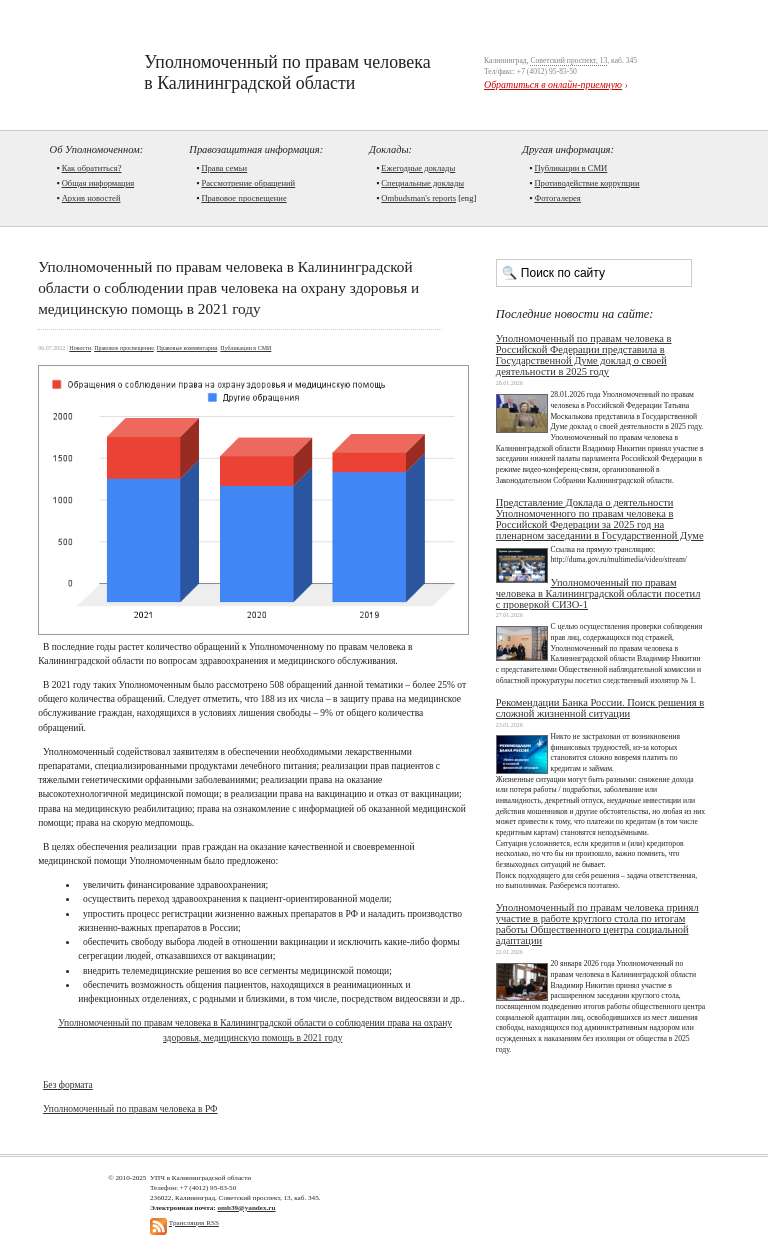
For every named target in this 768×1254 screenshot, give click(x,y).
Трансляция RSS (194, 1223)
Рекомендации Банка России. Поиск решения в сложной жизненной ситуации (600, 708)
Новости (80, 348)
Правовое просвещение (243, 198)
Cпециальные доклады (422, 183)
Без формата (68, 1085)
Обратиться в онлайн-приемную (553, 84)
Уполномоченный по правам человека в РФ (130, 1109)
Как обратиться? (92, 168)
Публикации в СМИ (570, 168)
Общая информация (98, 183)
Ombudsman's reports (418, 198)
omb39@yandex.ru (246, 1208)
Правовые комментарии (187, 348)
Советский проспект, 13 (568, 60)
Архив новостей (91, 198)
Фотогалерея (557, 198)
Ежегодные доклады (418, 168)
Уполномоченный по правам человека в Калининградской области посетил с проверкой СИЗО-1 (598, 593)
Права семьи (224, 168)
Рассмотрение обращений (248, 183)
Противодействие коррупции (586, 183)
